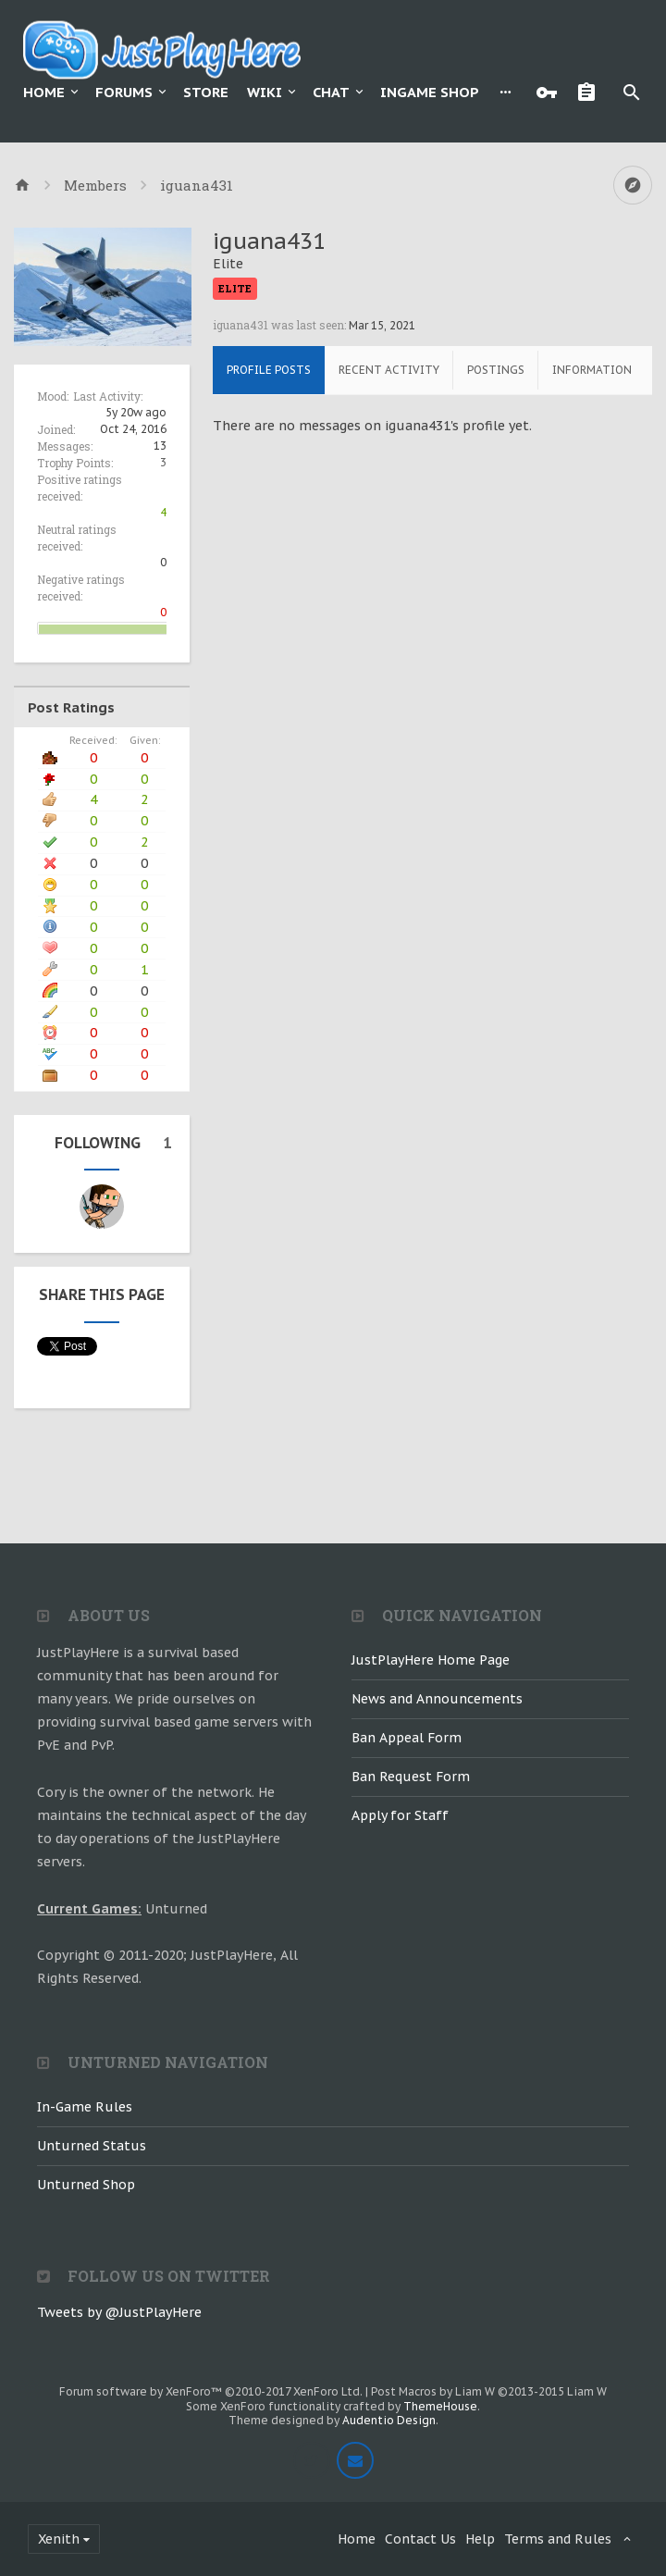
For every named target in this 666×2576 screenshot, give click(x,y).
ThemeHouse (440, 2406)
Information (592, 370)
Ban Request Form (411, 1776)
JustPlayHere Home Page (431, 1660)
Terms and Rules (557, 2539)
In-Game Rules (84, 2107)
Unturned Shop (86, 2184)
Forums (124, 92)
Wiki (264, 92)
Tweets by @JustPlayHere (119, 2312)
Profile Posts (269, 370)
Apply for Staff (400, 1815)
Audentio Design (389, 2420)
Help (480, 2539)
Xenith (59, 2539)
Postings (495, 370)
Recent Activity (389, 370)
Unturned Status (91, 2145)
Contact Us (420, 2539)
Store (205, 92)
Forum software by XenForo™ (211, 2391)
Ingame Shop (429, 92)
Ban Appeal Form (407, 1737)
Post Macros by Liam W (489, 2391)
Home (44, 92)
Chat (331, 92)
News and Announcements (437, 1698)
